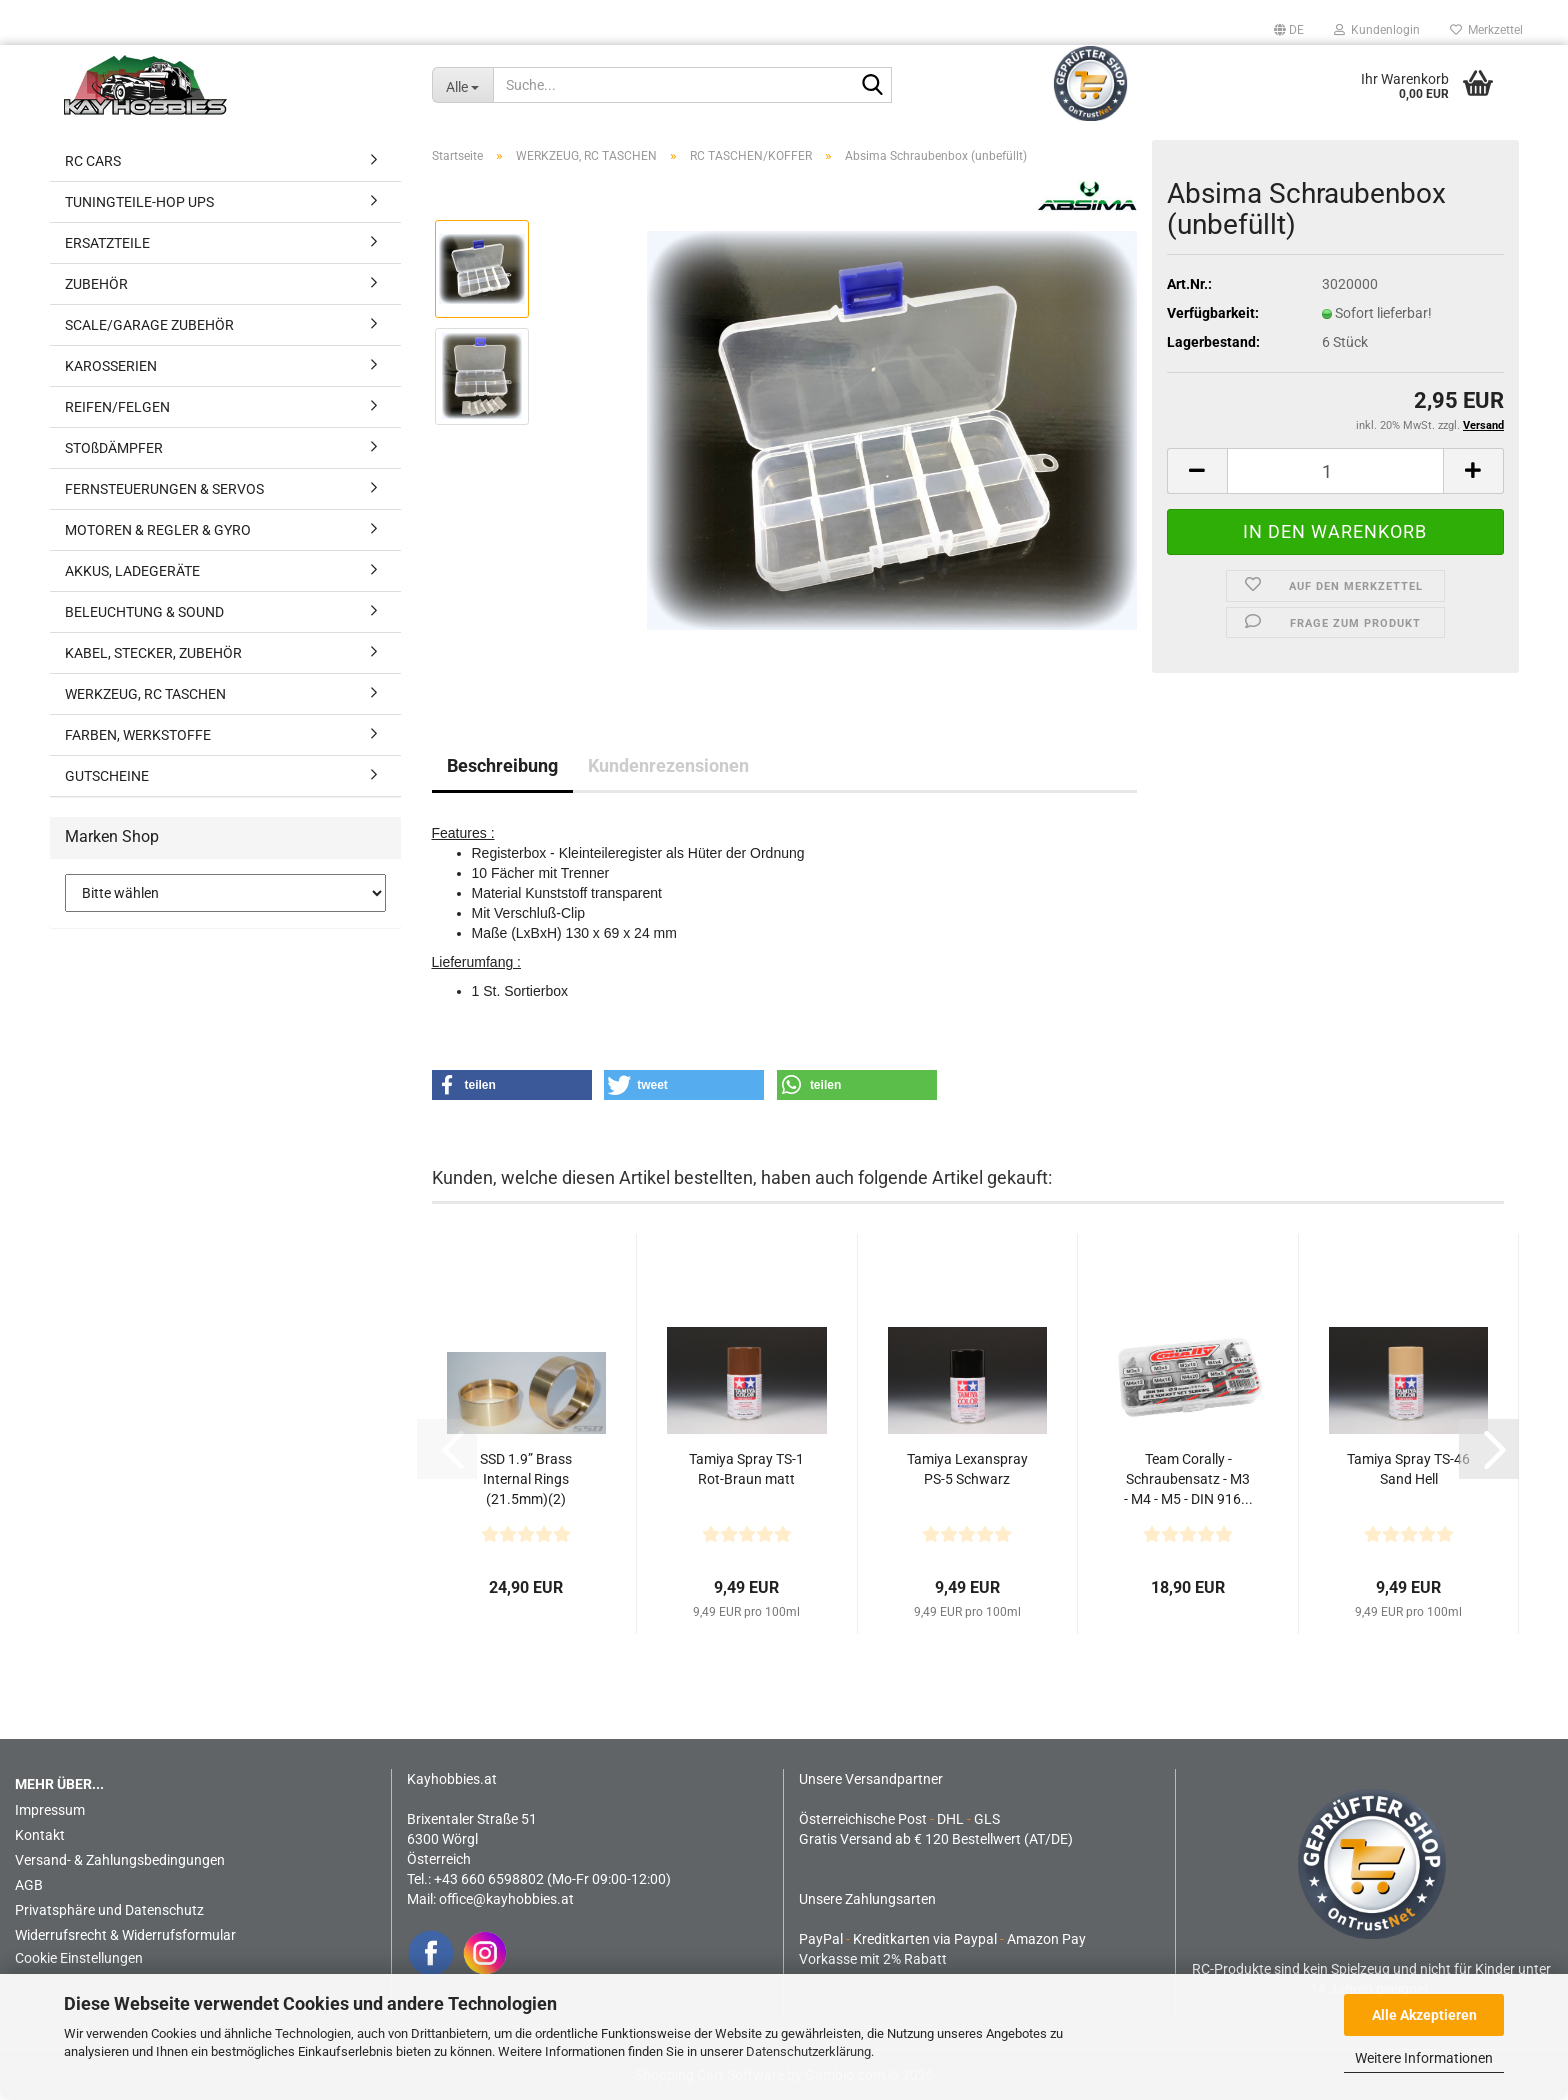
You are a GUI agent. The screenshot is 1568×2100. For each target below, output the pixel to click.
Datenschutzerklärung (808, 2051)
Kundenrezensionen (668, 765)
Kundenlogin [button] (1377, 30)
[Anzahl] (1336, 471)
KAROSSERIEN (111, 366)
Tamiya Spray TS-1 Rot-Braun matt (746, 1469)
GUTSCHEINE (107, 776)
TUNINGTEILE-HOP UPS (139, 202)
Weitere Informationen (1424, 2058)
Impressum (50, 1810)
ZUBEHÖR (96, 284)
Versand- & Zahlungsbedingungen (120, 1860)
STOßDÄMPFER (114, 448)
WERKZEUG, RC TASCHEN (145, 694)
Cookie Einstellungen (79, 1958)
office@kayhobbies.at (506, 1899)
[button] (1289, 30)
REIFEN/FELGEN (117, 407)
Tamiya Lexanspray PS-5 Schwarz (967, 1469)
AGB (29, 1885)
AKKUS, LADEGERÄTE (132, 571)
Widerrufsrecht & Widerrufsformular (125, 1935)
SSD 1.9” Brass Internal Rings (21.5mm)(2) (526, 1479)
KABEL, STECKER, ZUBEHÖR (153, 653)
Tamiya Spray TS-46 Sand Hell (1408, 1469)
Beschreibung (502, 765)
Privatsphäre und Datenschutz (109, 1910)
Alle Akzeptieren (1424, 2015)
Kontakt (40, 1835)
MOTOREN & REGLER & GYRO (158, 530)
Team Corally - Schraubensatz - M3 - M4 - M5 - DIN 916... (1188, 1479)
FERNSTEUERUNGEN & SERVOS (164, 489)
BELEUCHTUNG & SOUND (144, 612)
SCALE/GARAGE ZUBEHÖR (149, 325)
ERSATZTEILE (107, 243)
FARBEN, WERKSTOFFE (138, 735)
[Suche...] (463, 85)
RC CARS (93, 161)
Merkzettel (1486, 30)
